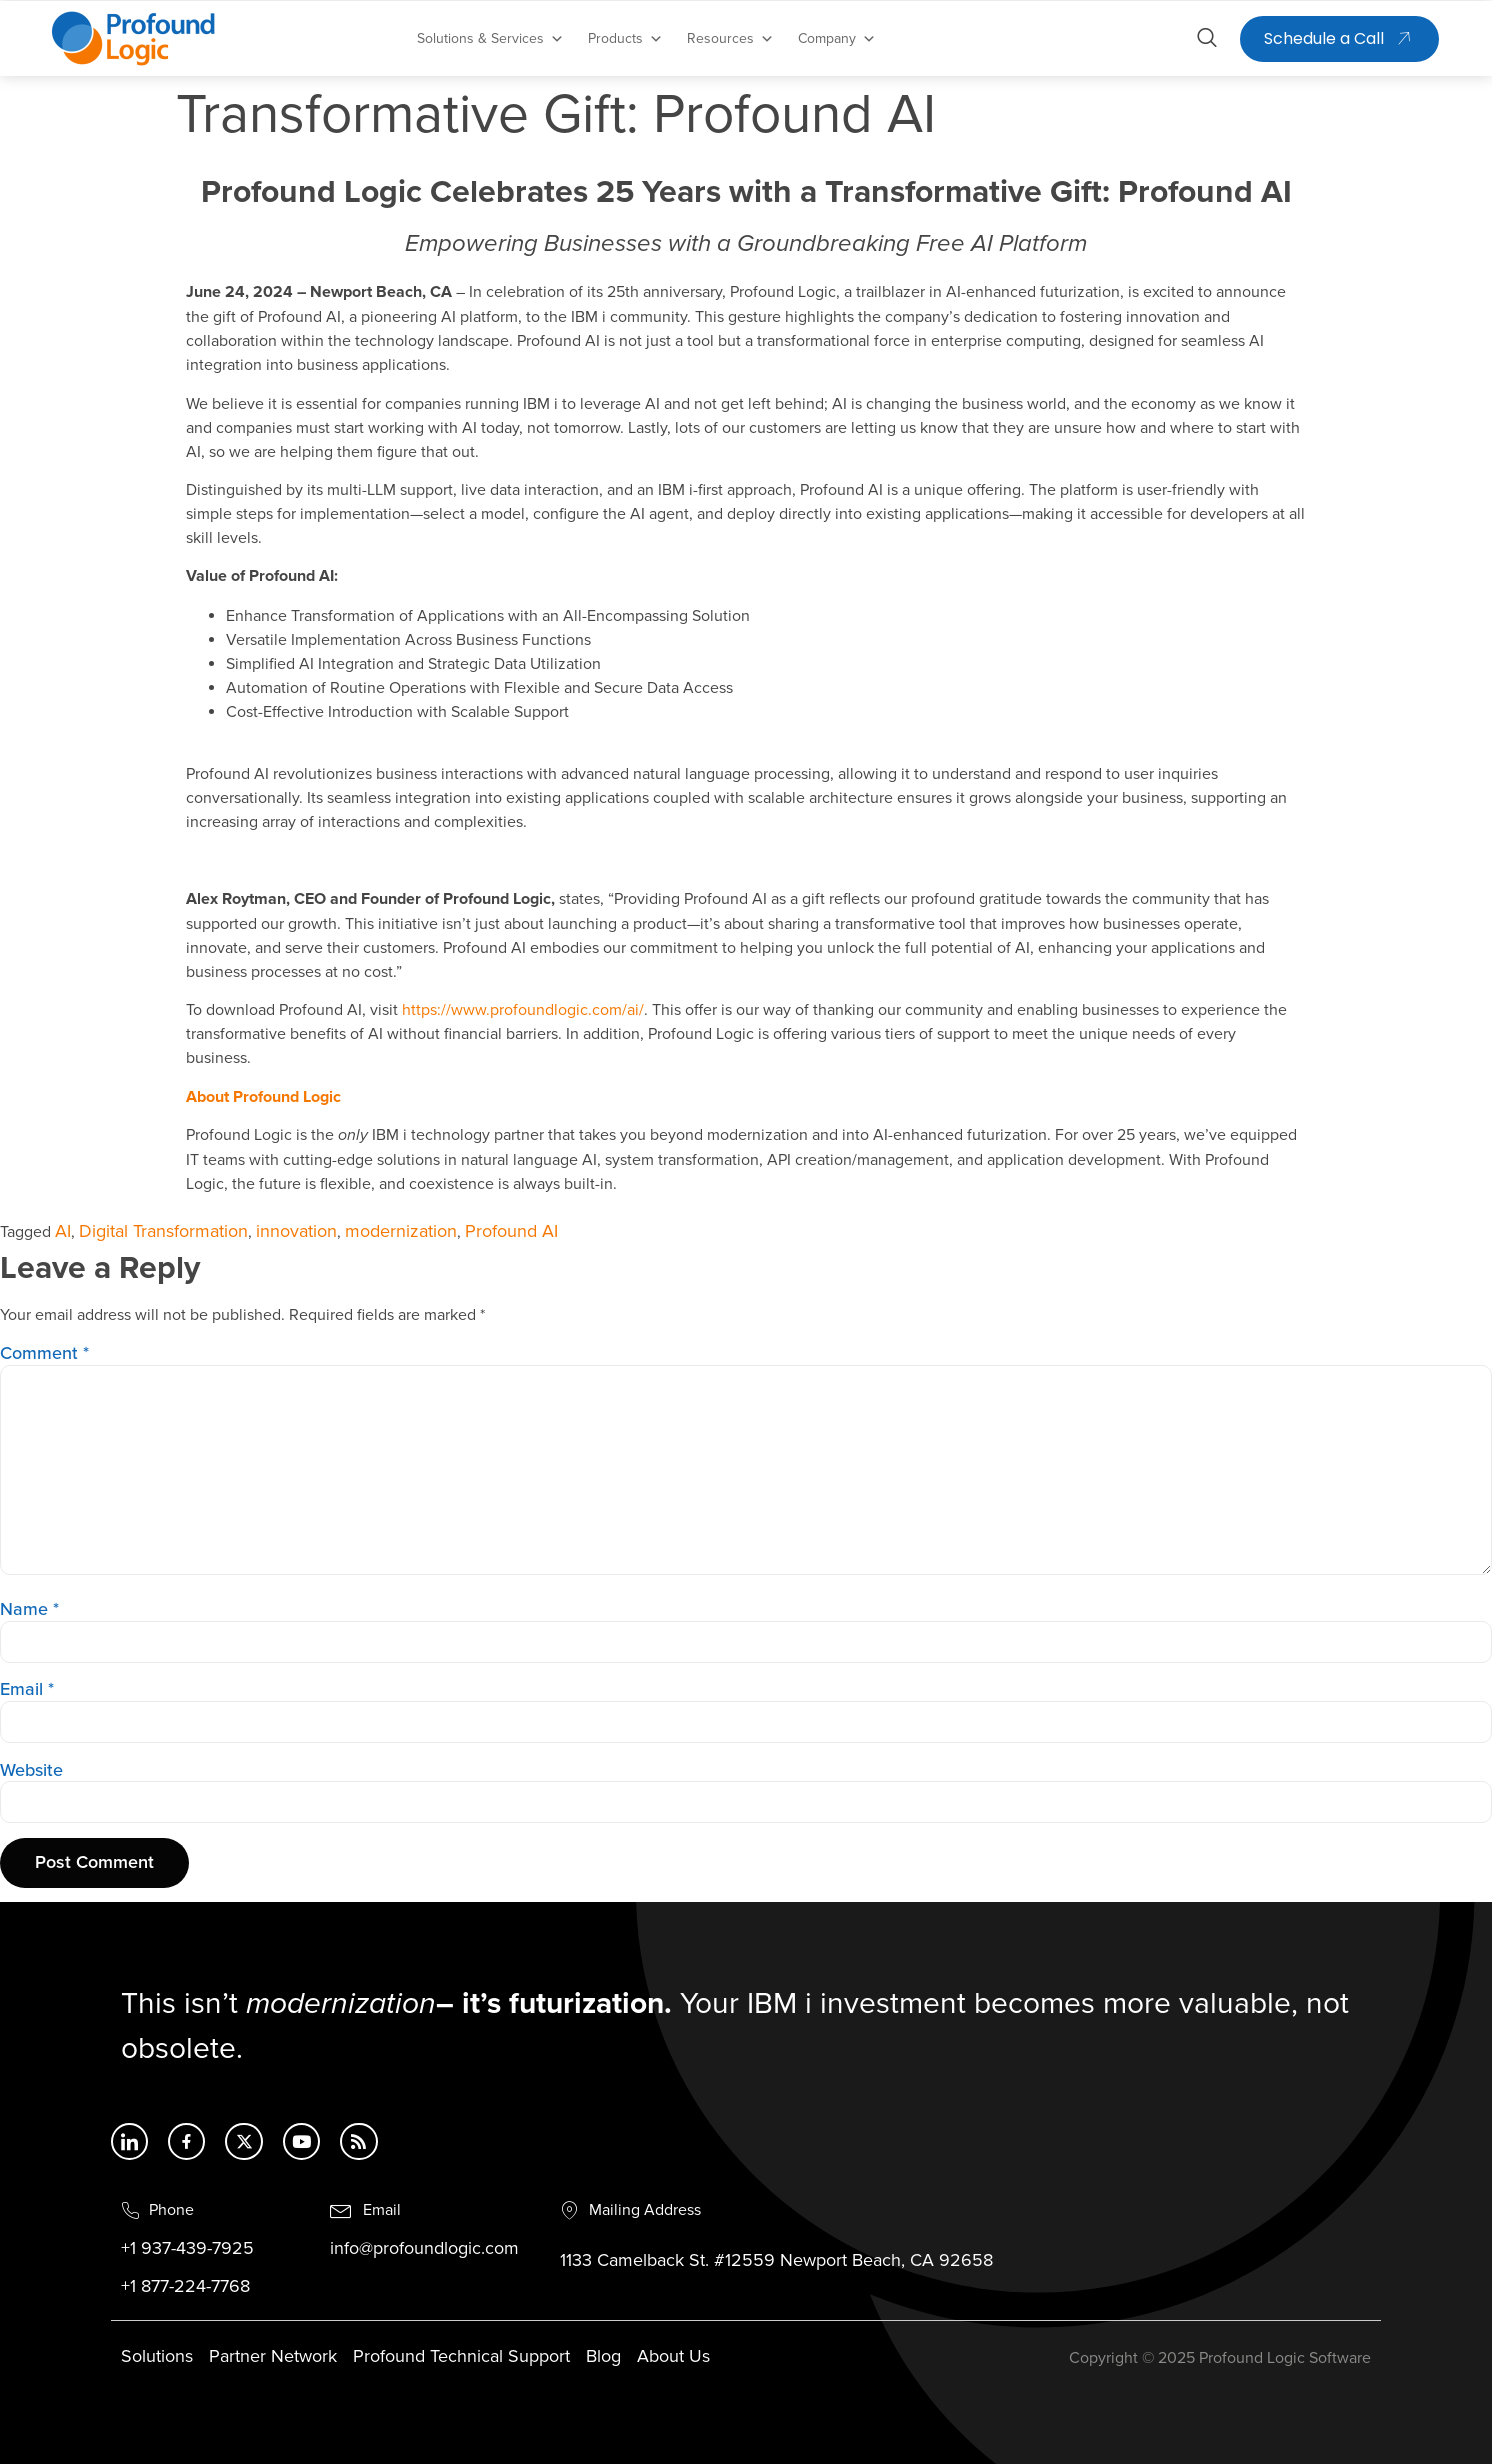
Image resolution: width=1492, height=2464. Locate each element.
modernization (401, 1232)
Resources (730, 39)
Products (625, 39)
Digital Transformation (163, 1232)
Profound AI (511, 1232)
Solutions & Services (490, 39)
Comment (44, 1354)
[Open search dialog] (1207, 41)
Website (31, 1771)
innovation (296, 1232)
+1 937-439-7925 (187, 2256)
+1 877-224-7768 (185, 2294)
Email (27, 1690)
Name (29, 1610)
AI (63, 1232)
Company (837, 39)
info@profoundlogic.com (424, 2256)
